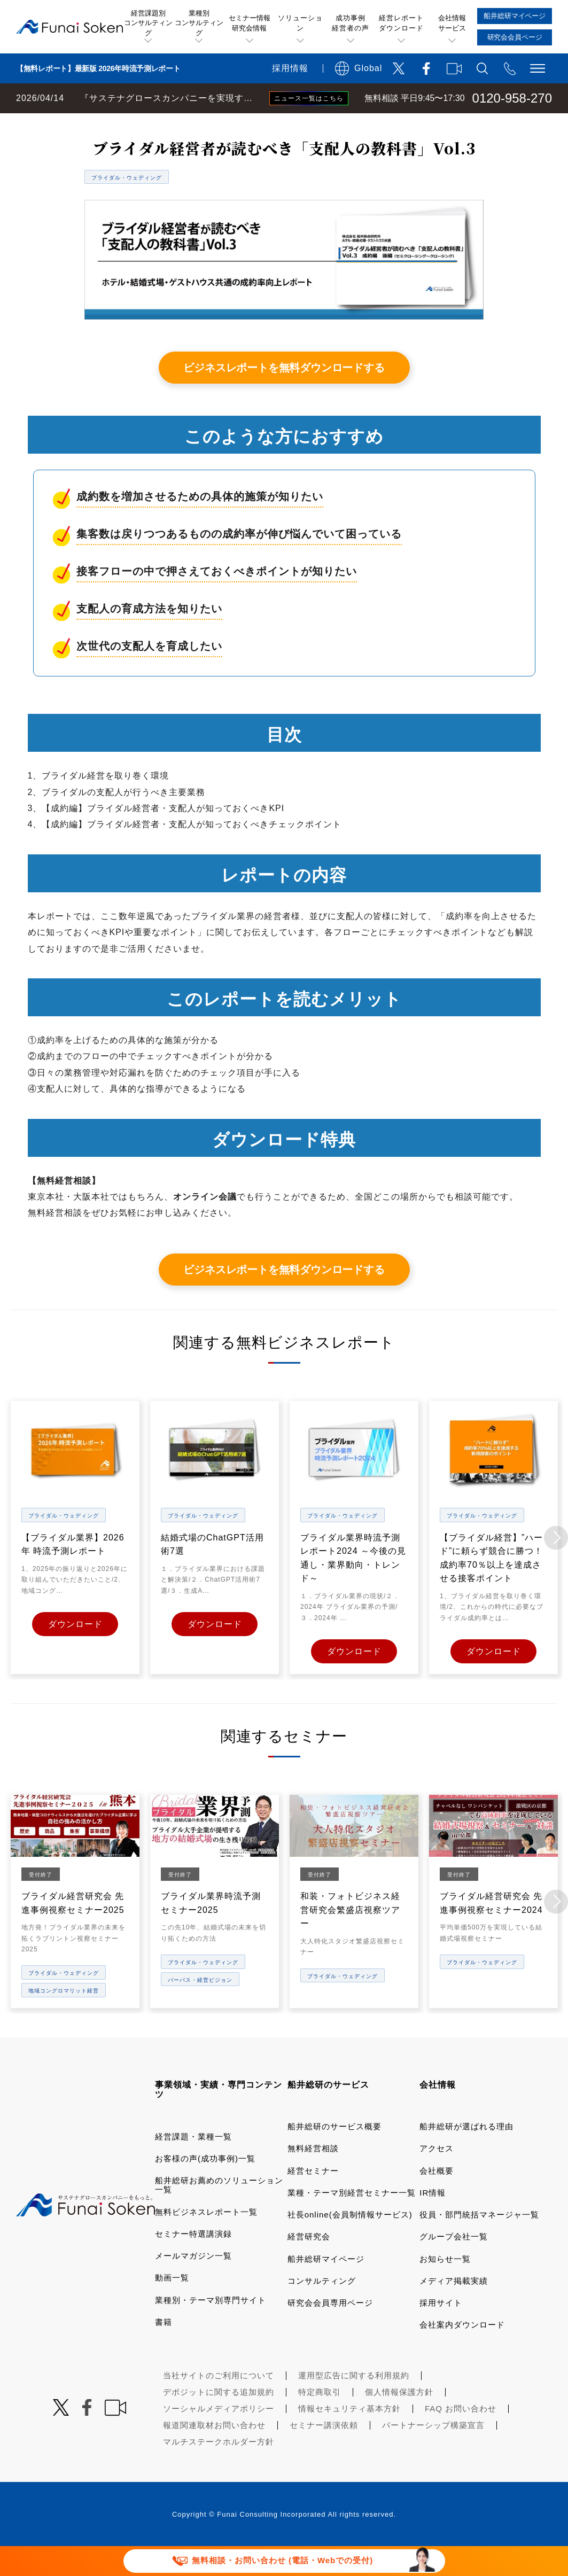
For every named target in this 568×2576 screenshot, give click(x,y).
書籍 (163, 2350)
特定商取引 (319, 2420)
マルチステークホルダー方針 (218, 2469)
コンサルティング (321, 2309)
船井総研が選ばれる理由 (466, 2155)
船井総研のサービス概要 (334, 2155)
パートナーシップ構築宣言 (433, 2453)
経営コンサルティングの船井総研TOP (79, 124)
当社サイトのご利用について (218, 2403)
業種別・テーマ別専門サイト (210, 2328)
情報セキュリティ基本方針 (349, 2436)
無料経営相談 (313, 2177)
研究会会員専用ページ (330, 2331)
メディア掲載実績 (453, 2309)
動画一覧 (172, 2306)
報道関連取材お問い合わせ (214, 2453)
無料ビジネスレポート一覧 (210, 124)
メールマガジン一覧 (193, 2284)
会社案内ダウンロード (462, 2353)
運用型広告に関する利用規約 (353, 2403)
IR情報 (432, 2221)
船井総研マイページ (325, 2287)
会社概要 (436, 2199)
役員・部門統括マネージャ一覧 (479, 2243)
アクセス (436, 2177)
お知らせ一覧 (445, 2287)
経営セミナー (313, 2199)
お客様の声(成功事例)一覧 (205, 2186)
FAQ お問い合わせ (460, 2436)
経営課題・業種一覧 (193, 2164)
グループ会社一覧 (453, 2265)
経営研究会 (308, 2265)
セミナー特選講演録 (193, 2262)
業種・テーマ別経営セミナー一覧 (351, 2221)
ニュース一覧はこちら (309, 98)
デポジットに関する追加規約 (218, 2420)
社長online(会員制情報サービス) (350, 2243)
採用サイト (440, 2331)
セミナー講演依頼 (324, 2453)
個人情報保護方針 (399, 2420)
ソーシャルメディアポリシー (218, 2436)
